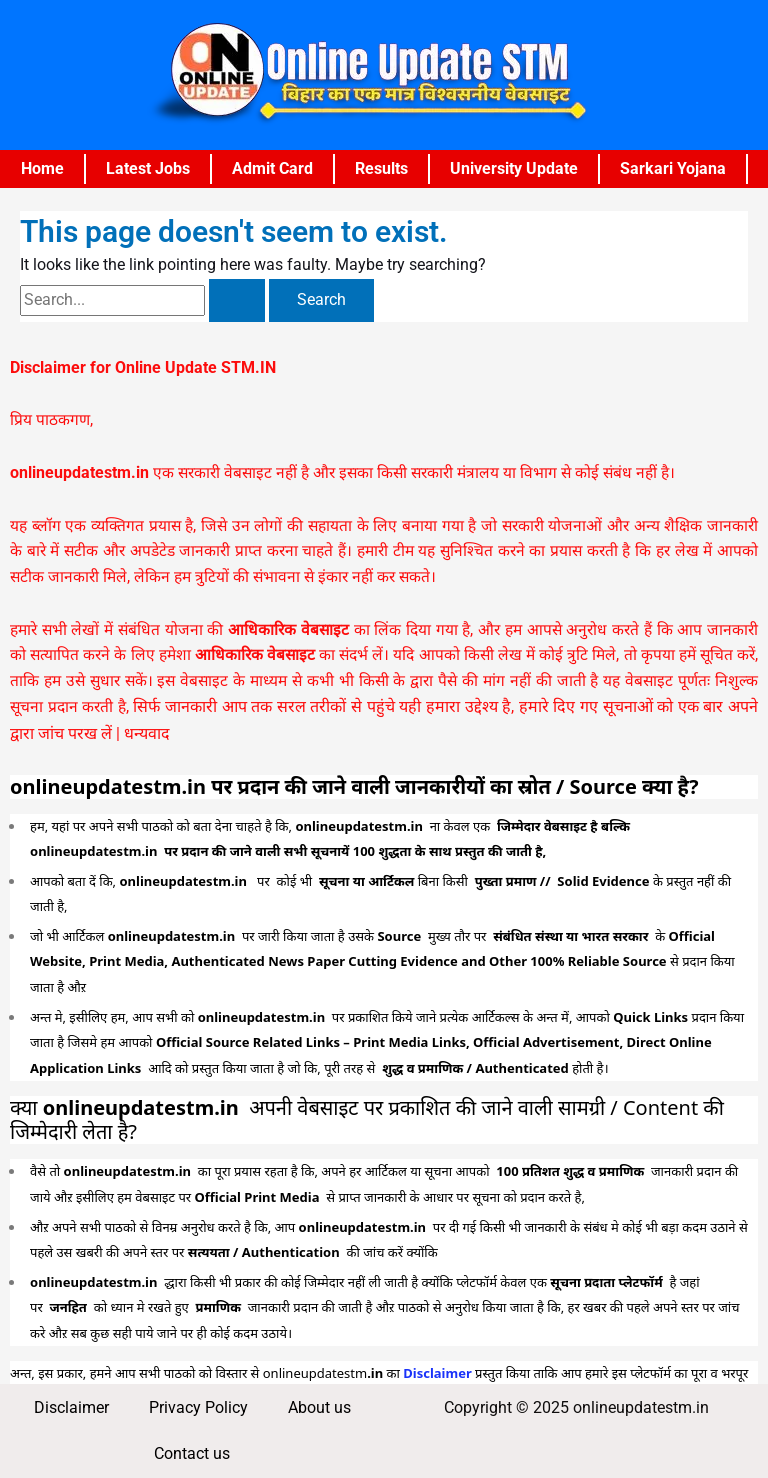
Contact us (192, 1454)
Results (381, 168)
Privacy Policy (198, 1408)
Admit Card (272, 168)
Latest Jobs (148, 168)
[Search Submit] (237, 301)
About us (319, 1408)
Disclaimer (71, 1408)
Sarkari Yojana (673, 168)
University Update (514, 168)
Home (42, 168)
